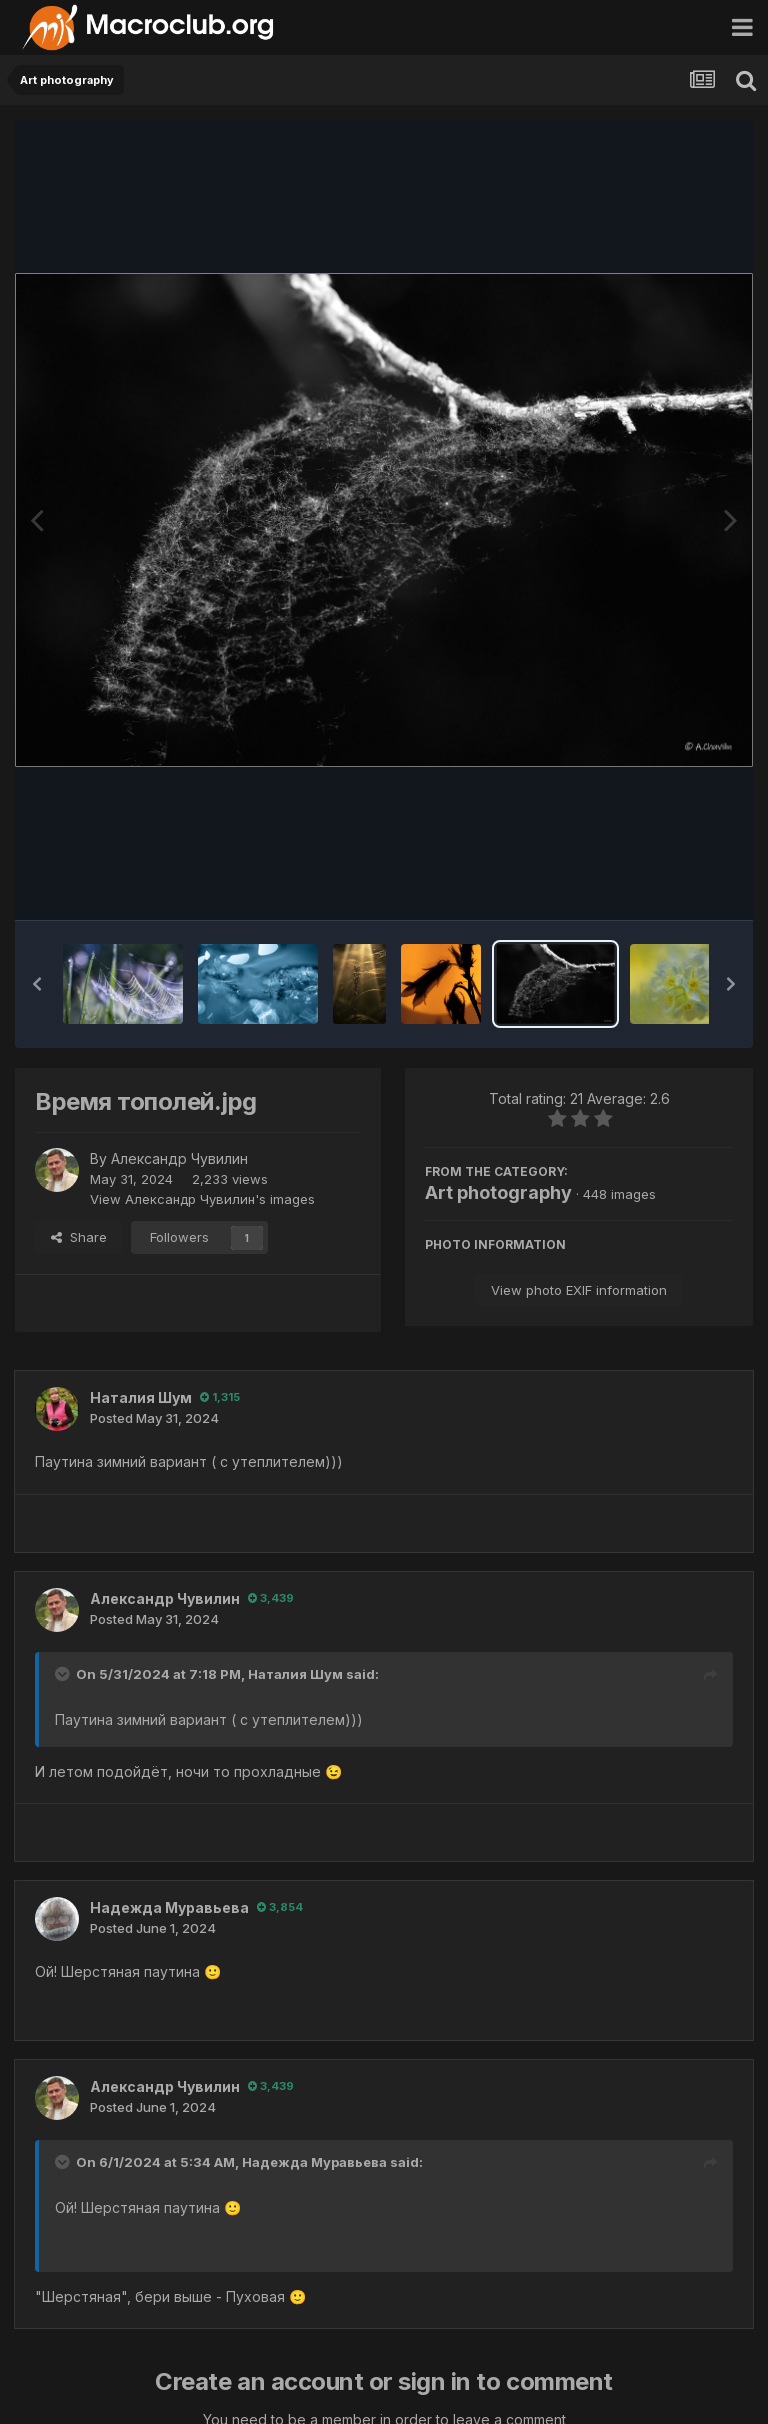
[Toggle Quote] (64, 1674)
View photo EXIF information (579, 1290)
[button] (37, 984)
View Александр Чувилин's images (202, 1199)
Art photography (498, 1192)
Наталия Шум (141, 1397)
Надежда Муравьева (169, 1907)
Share (79, 1237)
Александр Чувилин (179, 1158)
